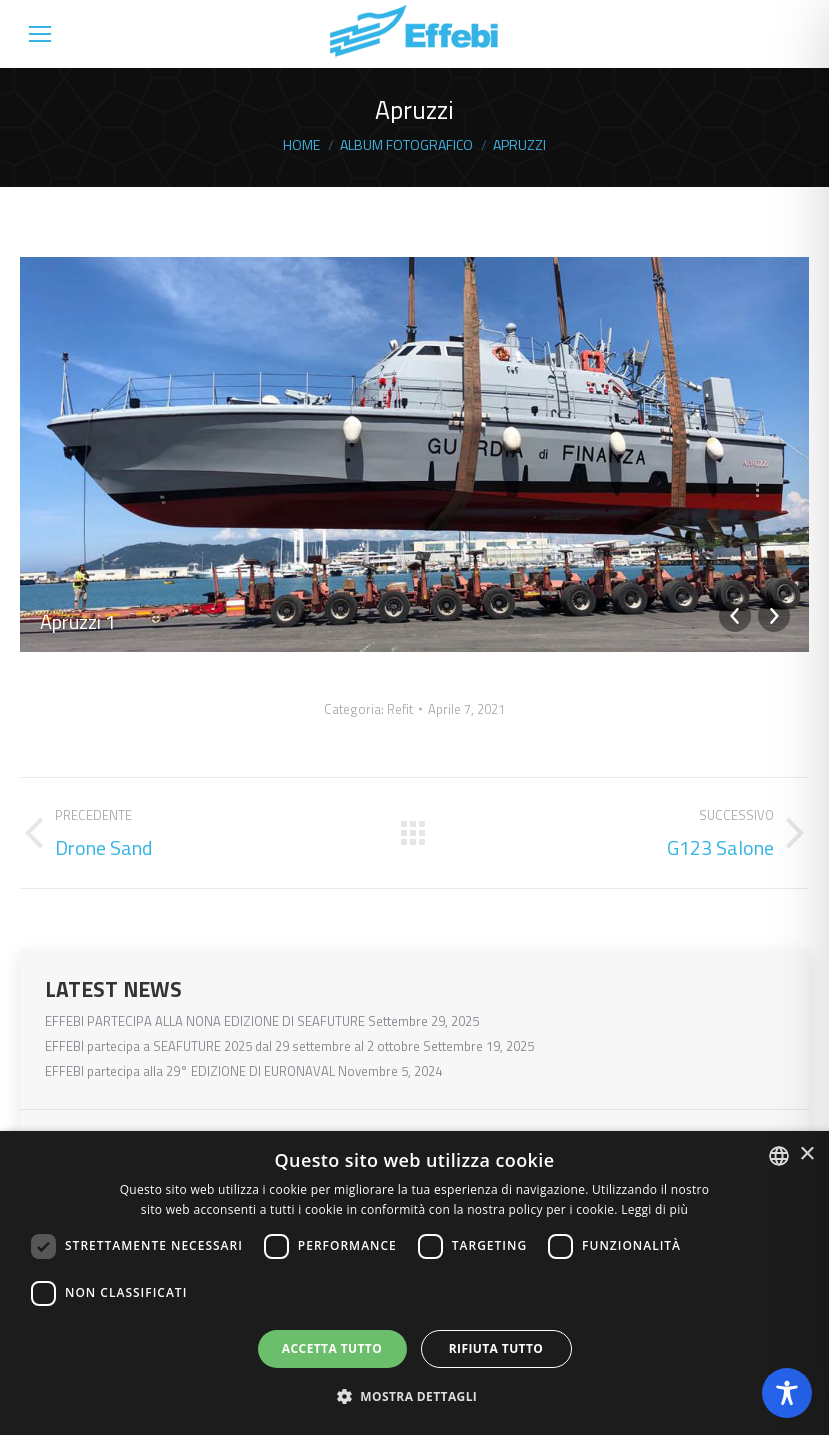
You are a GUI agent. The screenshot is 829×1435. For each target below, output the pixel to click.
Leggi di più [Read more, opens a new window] (654, 1209)
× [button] (806, 1154)
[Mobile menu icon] (40, 34)
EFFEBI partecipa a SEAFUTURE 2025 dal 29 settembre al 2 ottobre (232, 1046)
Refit (400, 709)
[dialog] (414, 1283)
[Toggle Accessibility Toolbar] (787, 1393)
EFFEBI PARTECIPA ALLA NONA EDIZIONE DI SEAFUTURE (205, 1021)
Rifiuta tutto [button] (496, 1348)
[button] (415, 1397)
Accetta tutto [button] (332, 1348)
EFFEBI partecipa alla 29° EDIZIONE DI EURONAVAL (190, 1071)
